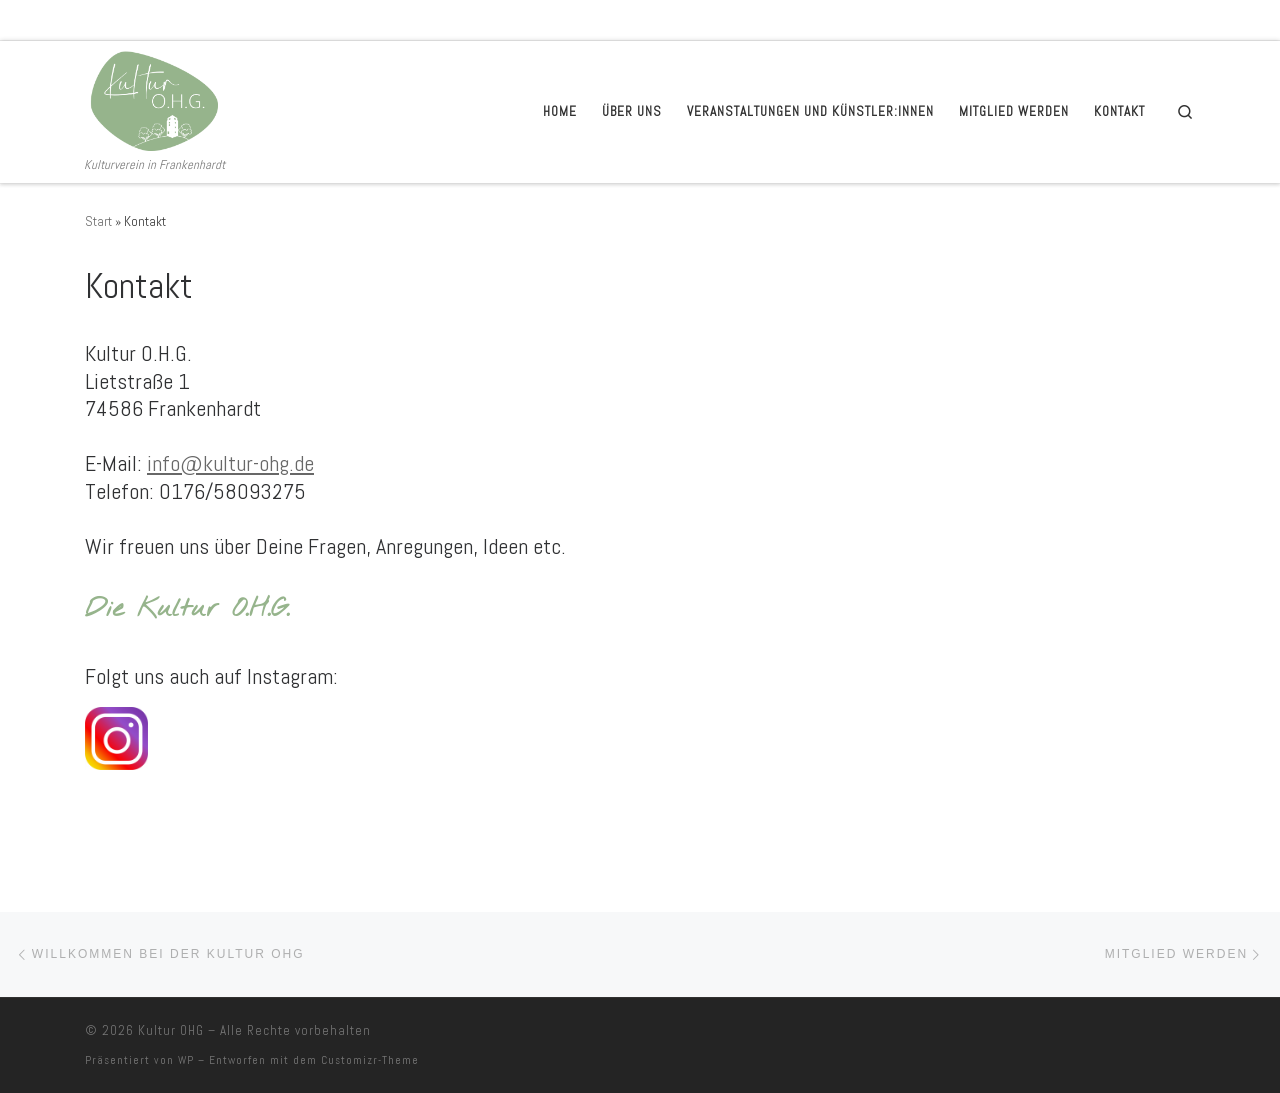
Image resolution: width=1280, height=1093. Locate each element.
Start (98, 221)
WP (186, 1060)
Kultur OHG (171, 1030)
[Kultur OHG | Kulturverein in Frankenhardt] (151, 98)
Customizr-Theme (370, 1060)
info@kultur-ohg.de (230, 463)
